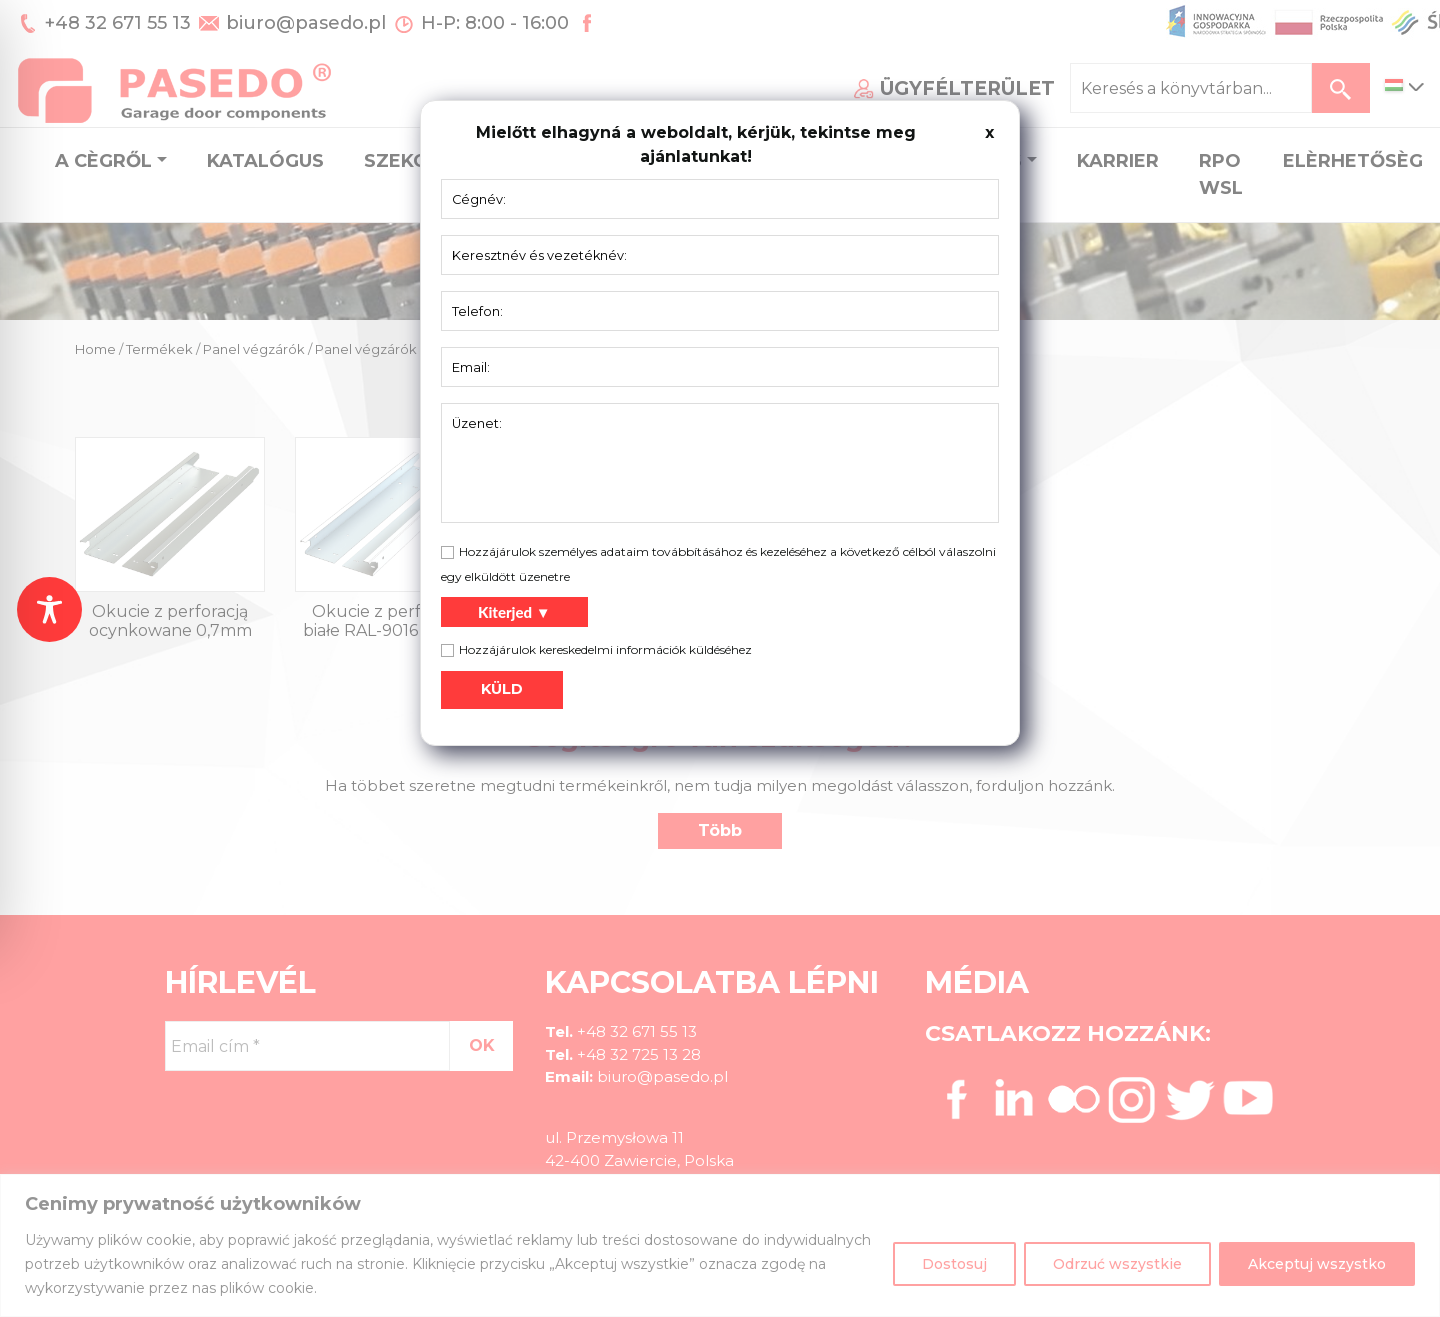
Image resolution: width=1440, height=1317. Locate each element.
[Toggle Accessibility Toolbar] (49, 609)
